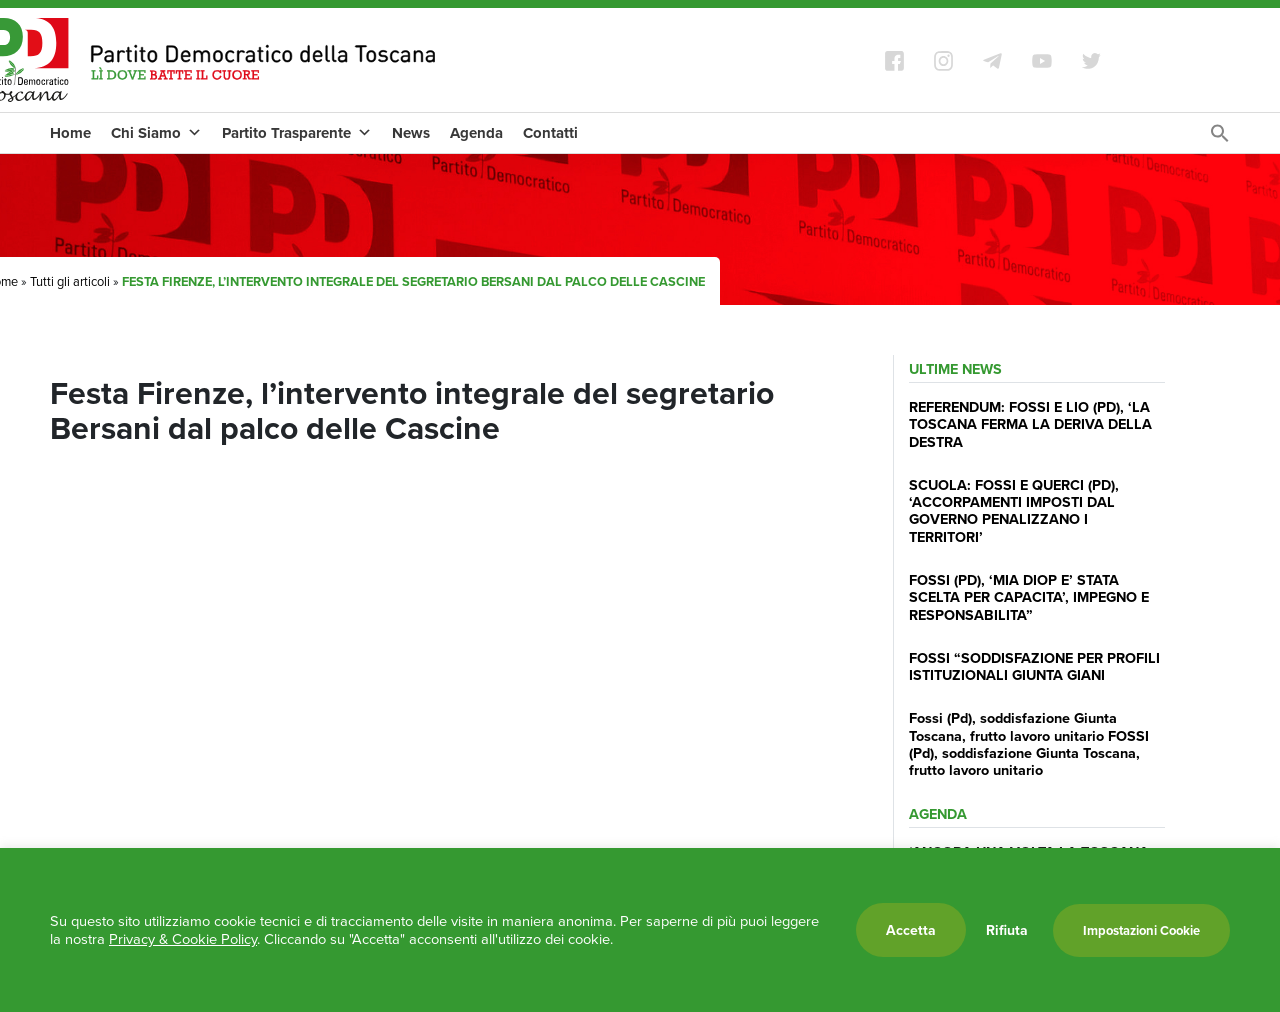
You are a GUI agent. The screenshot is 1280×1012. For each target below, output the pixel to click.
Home (70, 133)
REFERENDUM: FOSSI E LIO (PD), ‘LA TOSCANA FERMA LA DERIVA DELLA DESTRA (1030, 424)
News (411, 133)
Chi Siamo (156, 133)
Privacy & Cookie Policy (183, 939)
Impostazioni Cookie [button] (1141, 930)
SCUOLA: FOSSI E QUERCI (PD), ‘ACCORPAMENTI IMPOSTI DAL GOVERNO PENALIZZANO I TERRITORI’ (1014, 510)
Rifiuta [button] (1007, 930)
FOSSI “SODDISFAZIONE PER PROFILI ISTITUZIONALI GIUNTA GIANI (1034, 666)
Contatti (550, 133)
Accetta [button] (911, 930)
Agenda (476, 133)
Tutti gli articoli (70, 281)
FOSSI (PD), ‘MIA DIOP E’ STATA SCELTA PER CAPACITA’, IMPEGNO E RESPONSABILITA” (1029, 597)
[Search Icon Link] (1220, 138)
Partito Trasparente (297, 133)
